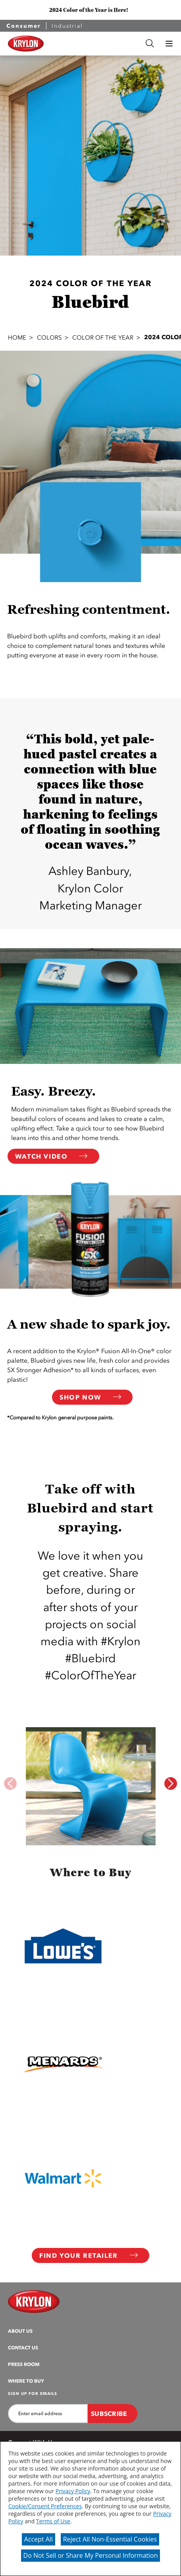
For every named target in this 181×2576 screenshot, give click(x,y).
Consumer (23, 26)
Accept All (38, 2539)
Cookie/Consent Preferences (45, 2506)
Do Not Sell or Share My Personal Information (90, 2555)
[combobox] (95, 43)
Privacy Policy (73, 2491)
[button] (169, 43)
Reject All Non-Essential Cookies (110, 2539)
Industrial (67, 26)
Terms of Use (53, 2521)
